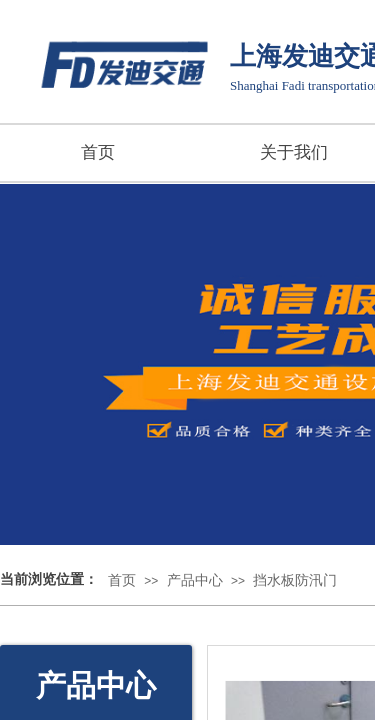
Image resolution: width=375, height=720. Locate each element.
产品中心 (195, 580)
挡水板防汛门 (295, 580)
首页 (98, 152)
